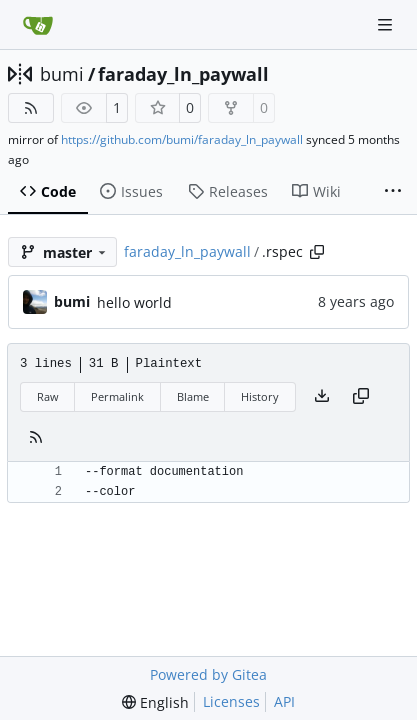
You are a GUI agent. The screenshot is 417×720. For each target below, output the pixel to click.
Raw (48, 396)
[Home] (38, 25)
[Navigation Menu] (387, 24)
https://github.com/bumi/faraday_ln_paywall (182, 139)
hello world (134, 302)
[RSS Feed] (31, 108)
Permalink (117, 396)
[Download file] (322, 397)
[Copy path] (317, 252)
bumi (62, 74)
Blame (193, 396)
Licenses (231, 701)
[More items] (393, 192)
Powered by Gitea (208, 674)
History (260, 396)
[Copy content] (361, 397)
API (284, 701)
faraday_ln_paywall (183, 74)
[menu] (155, 702)
